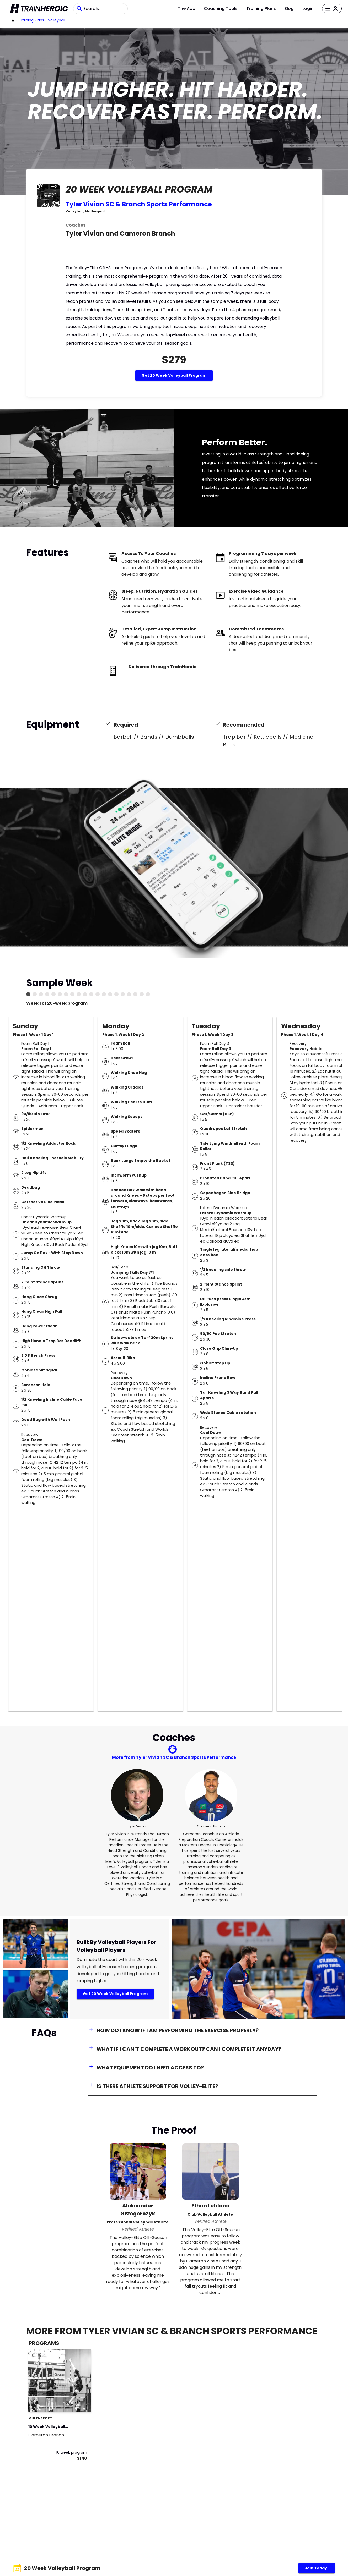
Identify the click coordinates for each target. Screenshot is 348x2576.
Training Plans (261, 9)
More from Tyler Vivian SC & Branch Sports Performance (174, 1757)
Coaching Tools (221, 9)
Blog (289, 9)
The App (186, 9)
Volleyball (56, 20)
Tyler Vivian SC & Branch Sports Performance (139, 204)
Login (308, 9)
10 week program (71, 2452)
